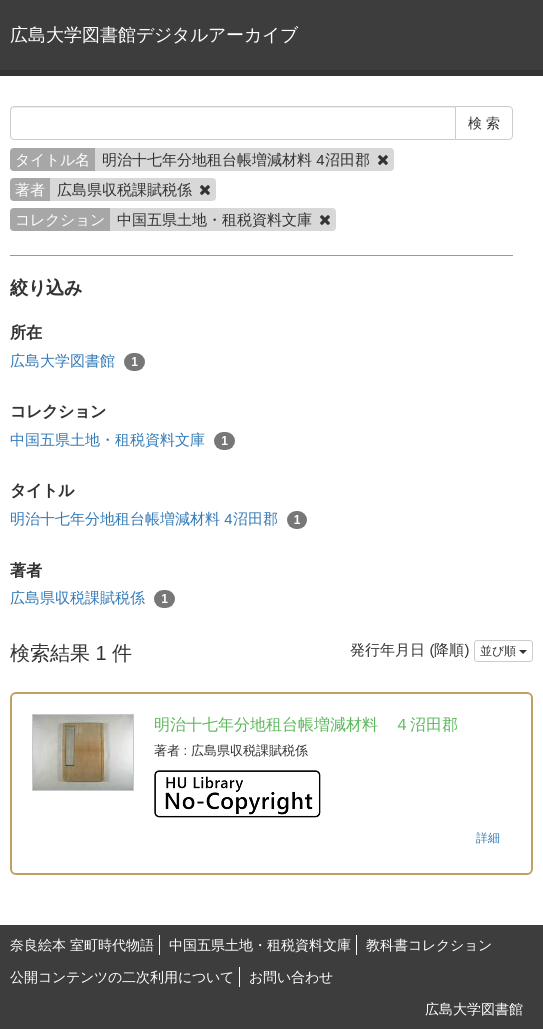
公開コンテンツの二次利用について (122, 977)
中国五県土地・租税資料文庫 (122, 440)
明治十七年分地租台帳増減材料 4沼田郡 (158, 519)
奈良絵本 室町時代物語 (82, 945)
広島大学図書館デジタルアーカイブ (154, 35)
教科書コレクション (429, 945)
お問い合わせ (291, 977)
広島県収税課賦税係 (92, 598)
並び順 (503, 651)
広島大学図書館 (77, 361)
